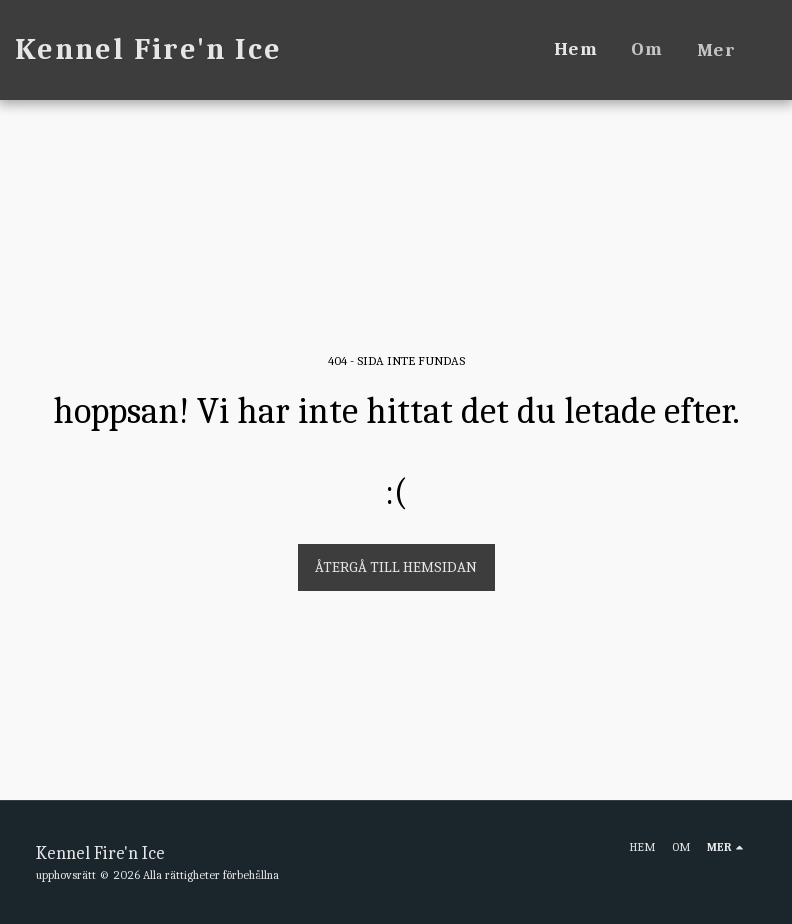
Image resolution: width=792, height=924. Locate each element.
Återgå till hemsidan (396, 567)
